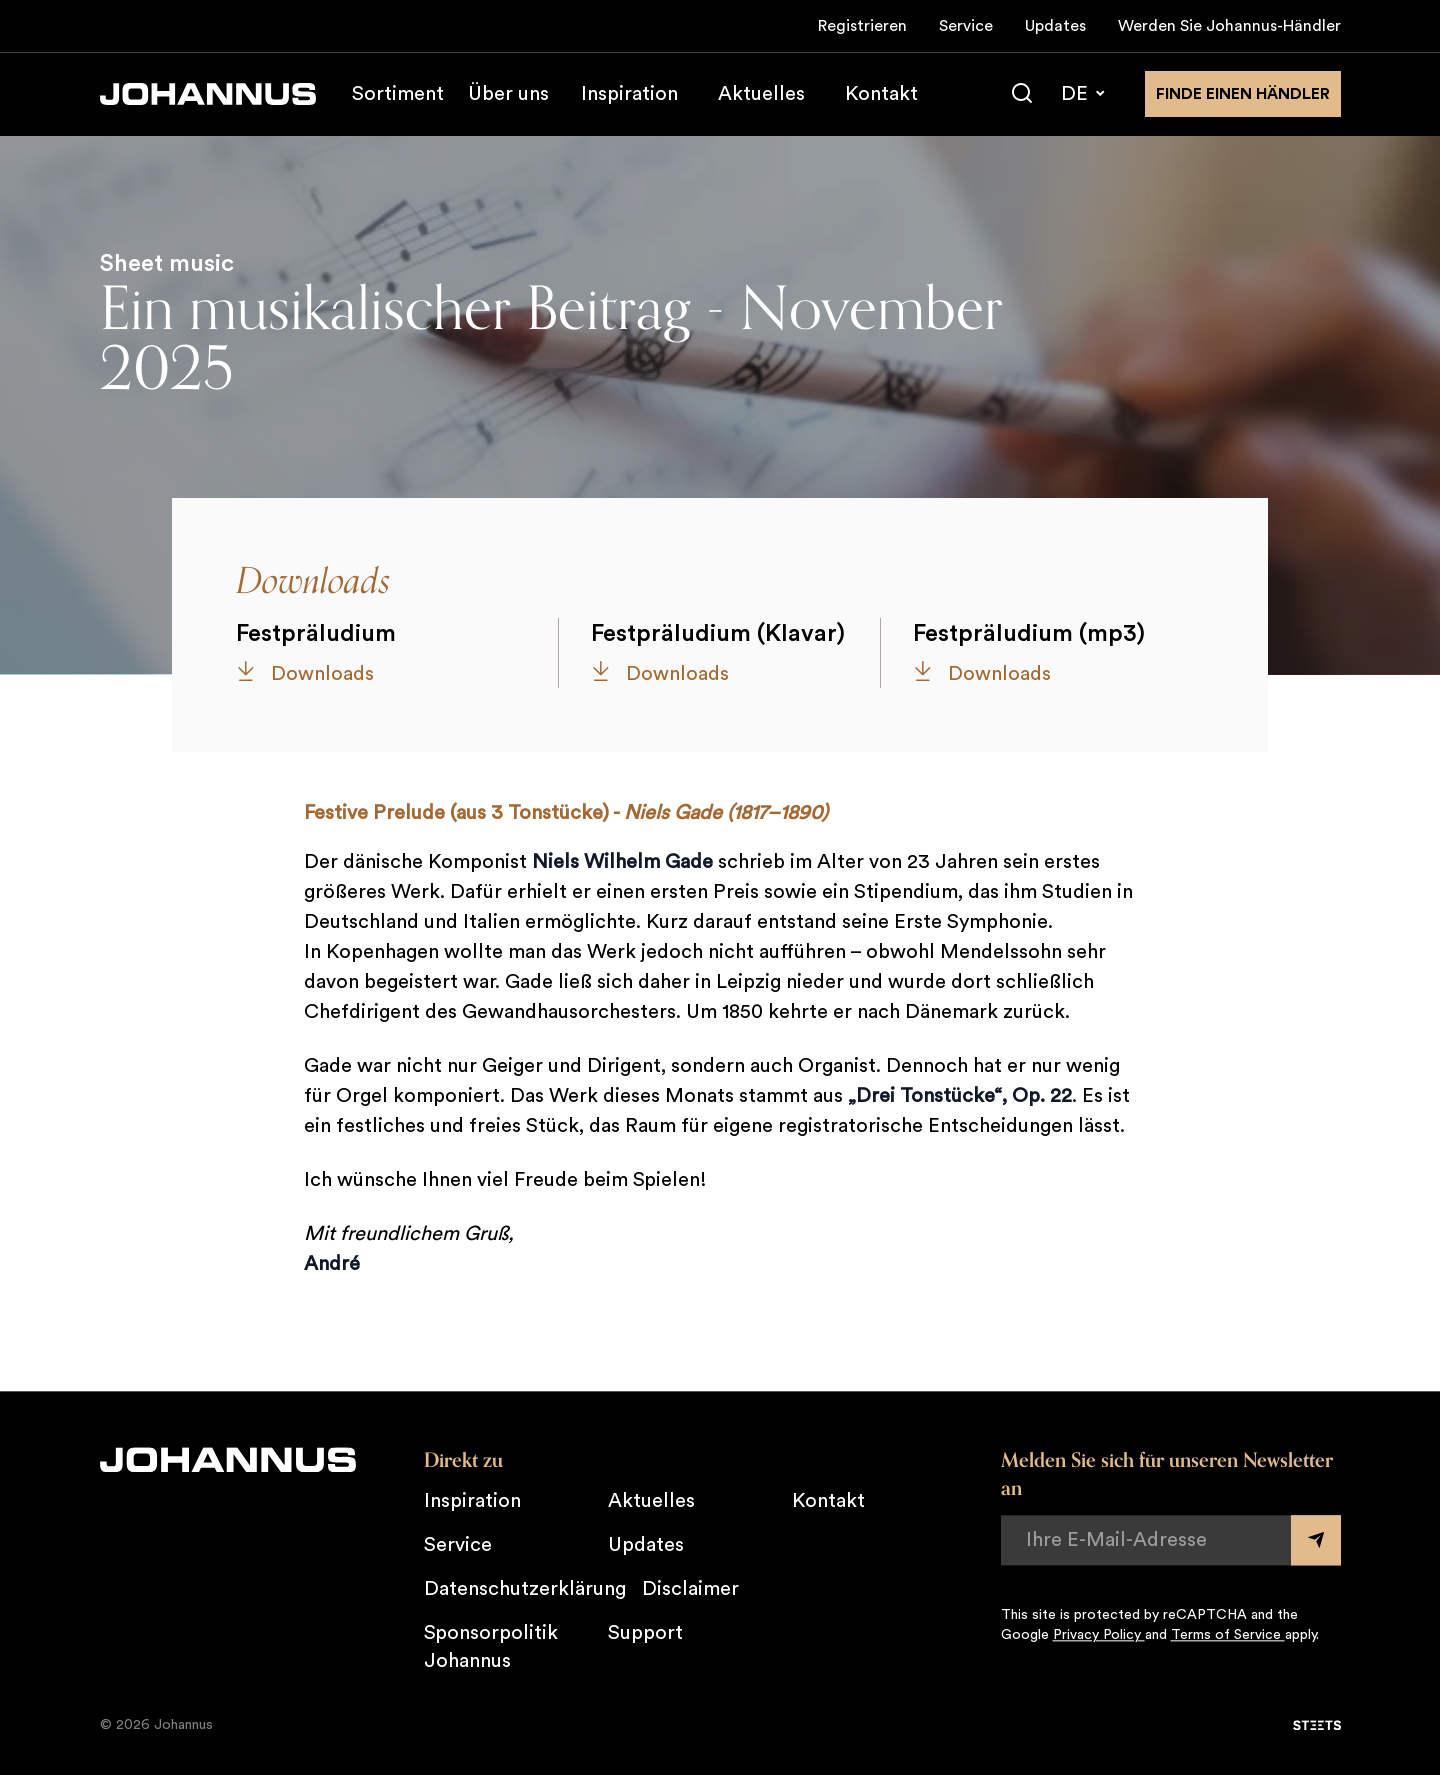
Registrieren (862, 26)
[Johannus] (208, 94)
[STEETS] (1317, 1725)
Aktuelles (761, 94)
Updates (1055, 26)
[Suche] (1022, 94)
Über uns (508, 94)
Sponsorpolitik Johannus (491, 1647)
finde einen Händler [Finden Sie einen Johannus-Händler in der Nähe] (1243, 94)
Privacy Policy (1099, 1635)
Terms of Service (1228, 1635)
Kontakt (881, 94)
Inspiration (629, 94)
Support (645, 1633)
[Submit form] (1316, 1540)
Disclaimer (690, 1589)
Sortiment (398, 94)
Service (966, 26)
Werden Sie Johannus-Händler (1229, 26)
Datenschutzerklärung (525, 1589)
